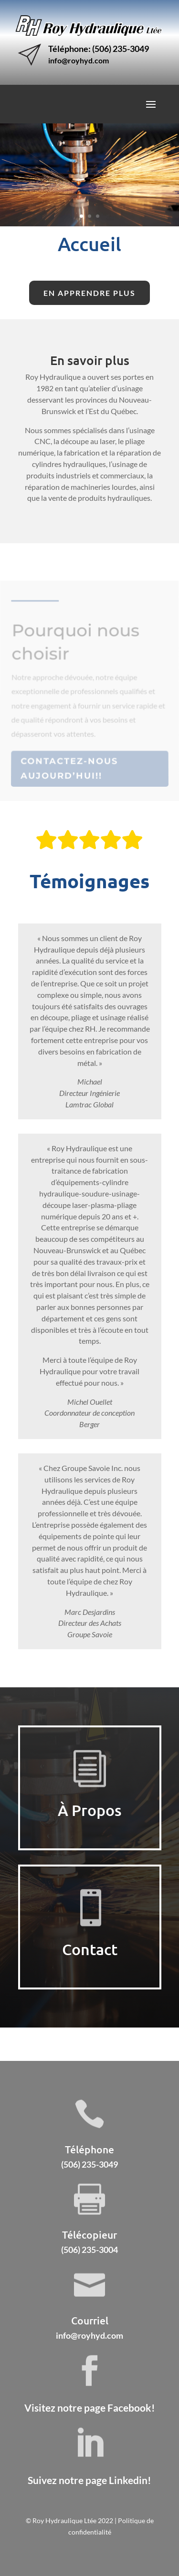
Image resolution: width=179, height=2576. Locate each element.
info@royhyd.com (78, 60)
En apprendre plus (89, 292)
